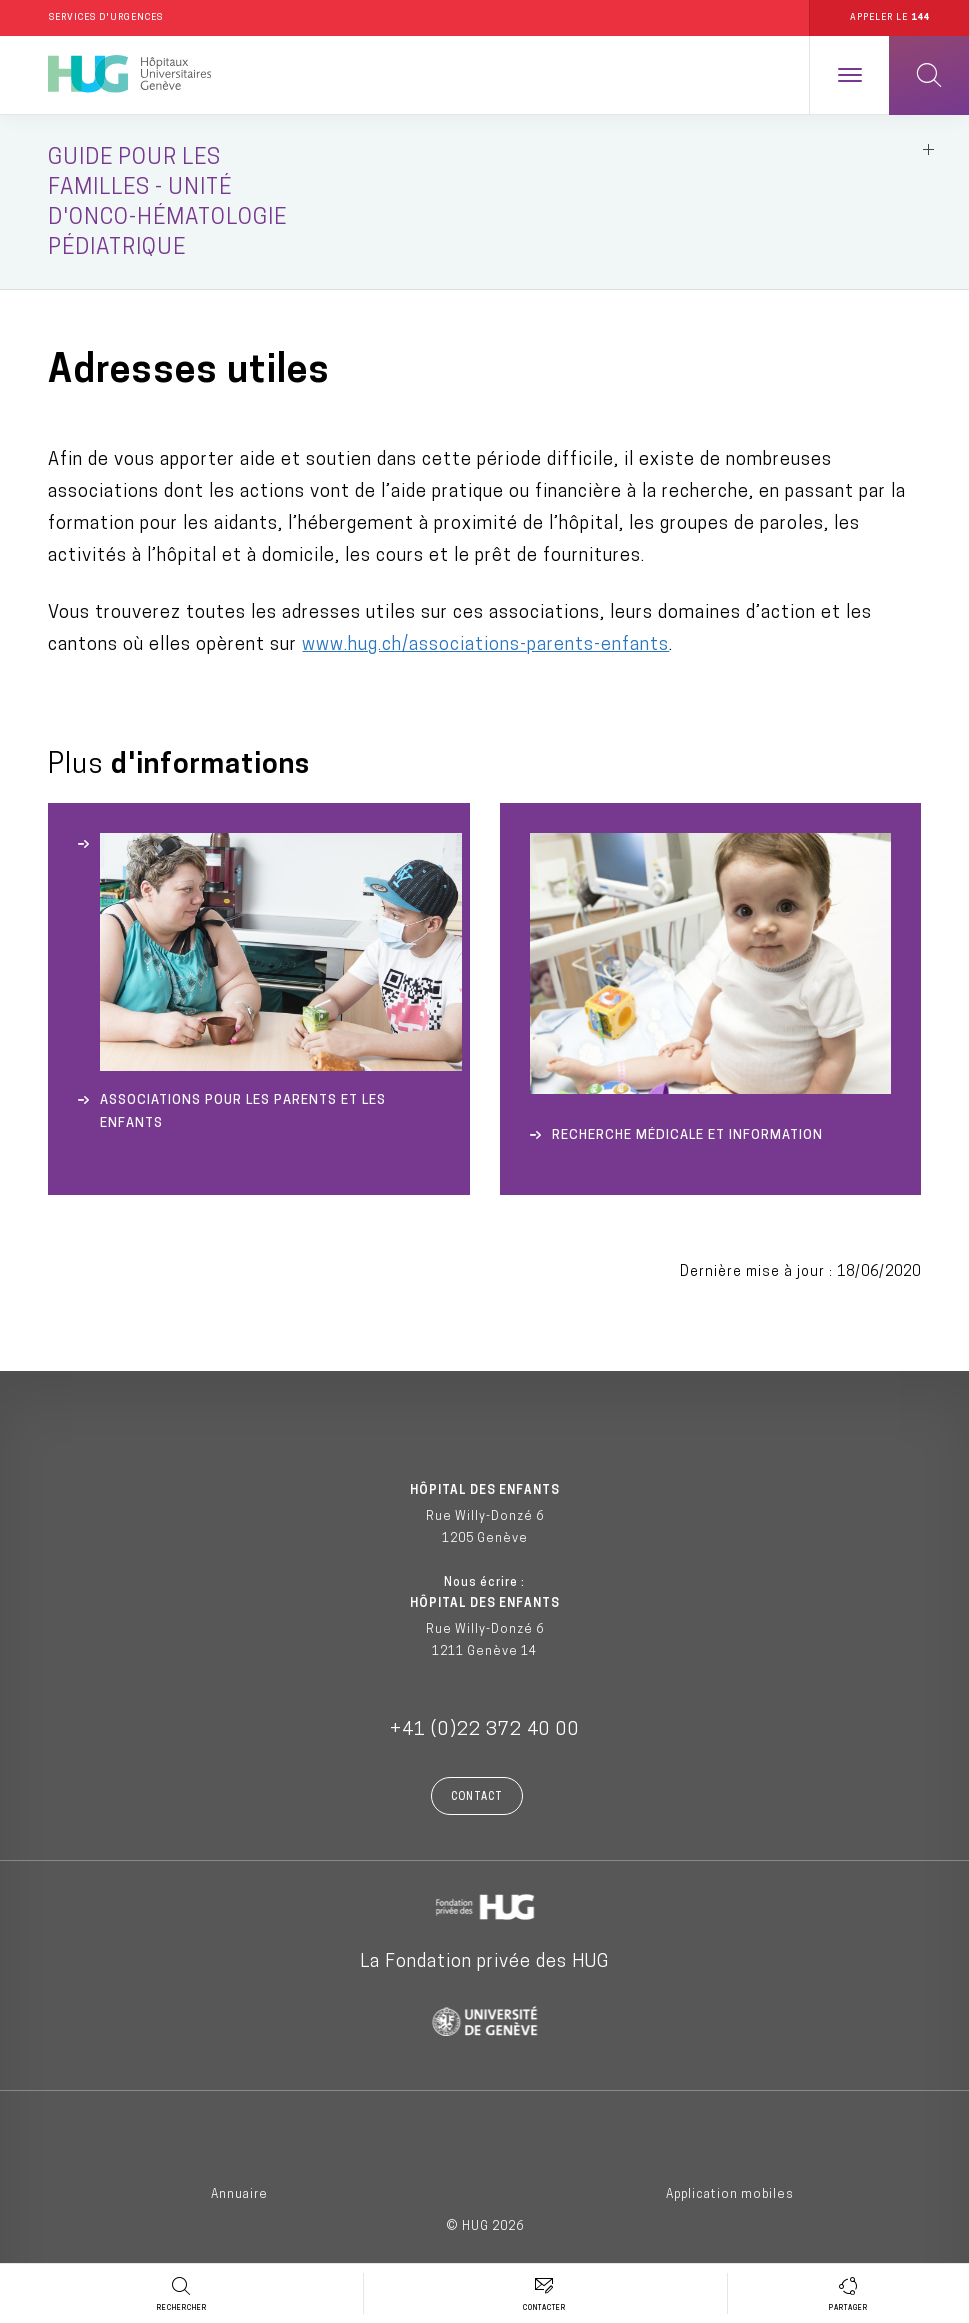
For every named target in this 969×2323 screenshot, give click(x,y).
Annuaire (239, 2195)
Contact (477, 1797)
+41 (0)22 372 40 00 (485, 1730)
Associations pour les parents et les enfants (243, 1112)
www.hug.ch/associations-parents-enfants (485, 645)
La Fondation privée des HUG (484, 1962)
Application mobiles (730, 2195)
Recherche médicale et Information (687, 1135)
